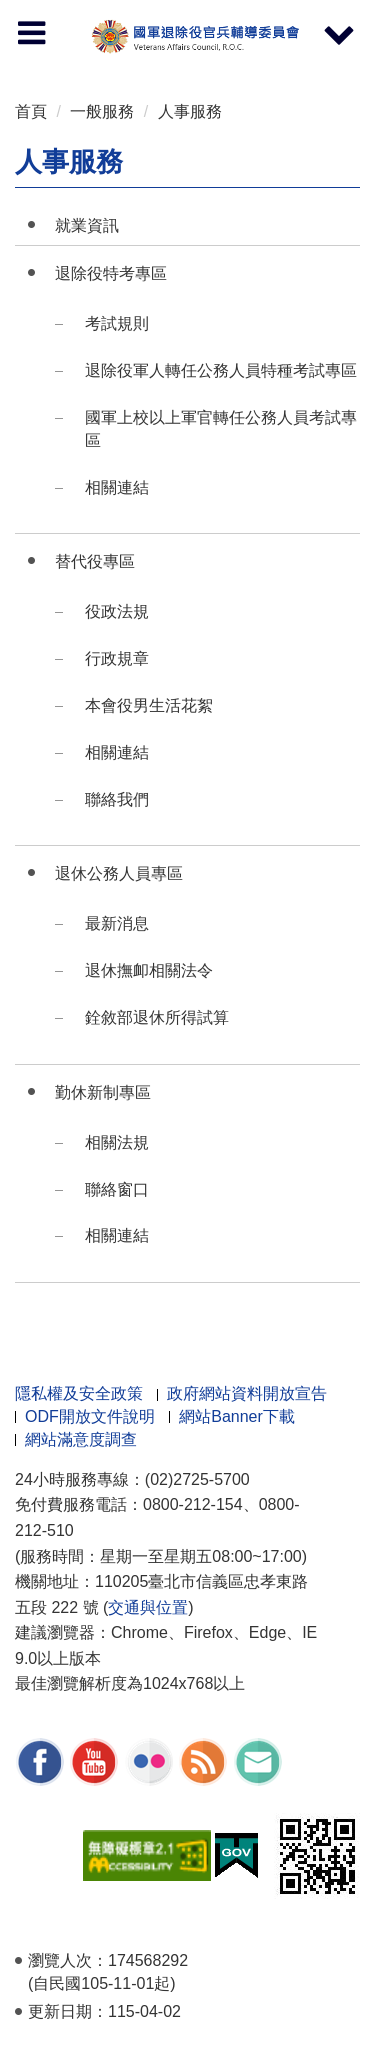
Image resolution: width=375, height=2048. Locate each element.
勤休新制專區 (103, 1092)
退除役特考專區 (111, 273)
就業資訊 (87, 225)
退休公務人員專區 (119, 873)
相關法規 (117, 1142)
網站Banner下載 (237, 1416)
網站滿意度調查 (81, 1439)
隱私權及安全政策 (79, 1393)
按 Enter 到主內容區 (90, 13)
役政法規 (117, 611)
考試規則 (117, 323)
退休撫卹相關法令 (149, 970)
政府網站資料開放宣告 (247, 1393)
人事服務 (190, 111)
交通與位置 (148, 1607)
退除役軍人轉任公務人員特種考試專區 (221, 370)
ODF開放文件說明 (90, 1416)
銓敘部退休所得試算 (157, 1017)
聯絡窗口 (117, 1189)
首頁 (31, 111)
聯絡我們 (117, 799)
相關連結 (117, 487)
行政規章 (117, 658)
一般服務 (102, 111)
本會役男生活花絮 (149, 705)
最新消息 (117, 923)
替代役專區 (95, 561)
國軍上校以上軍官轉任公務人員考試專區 (221, 429)
